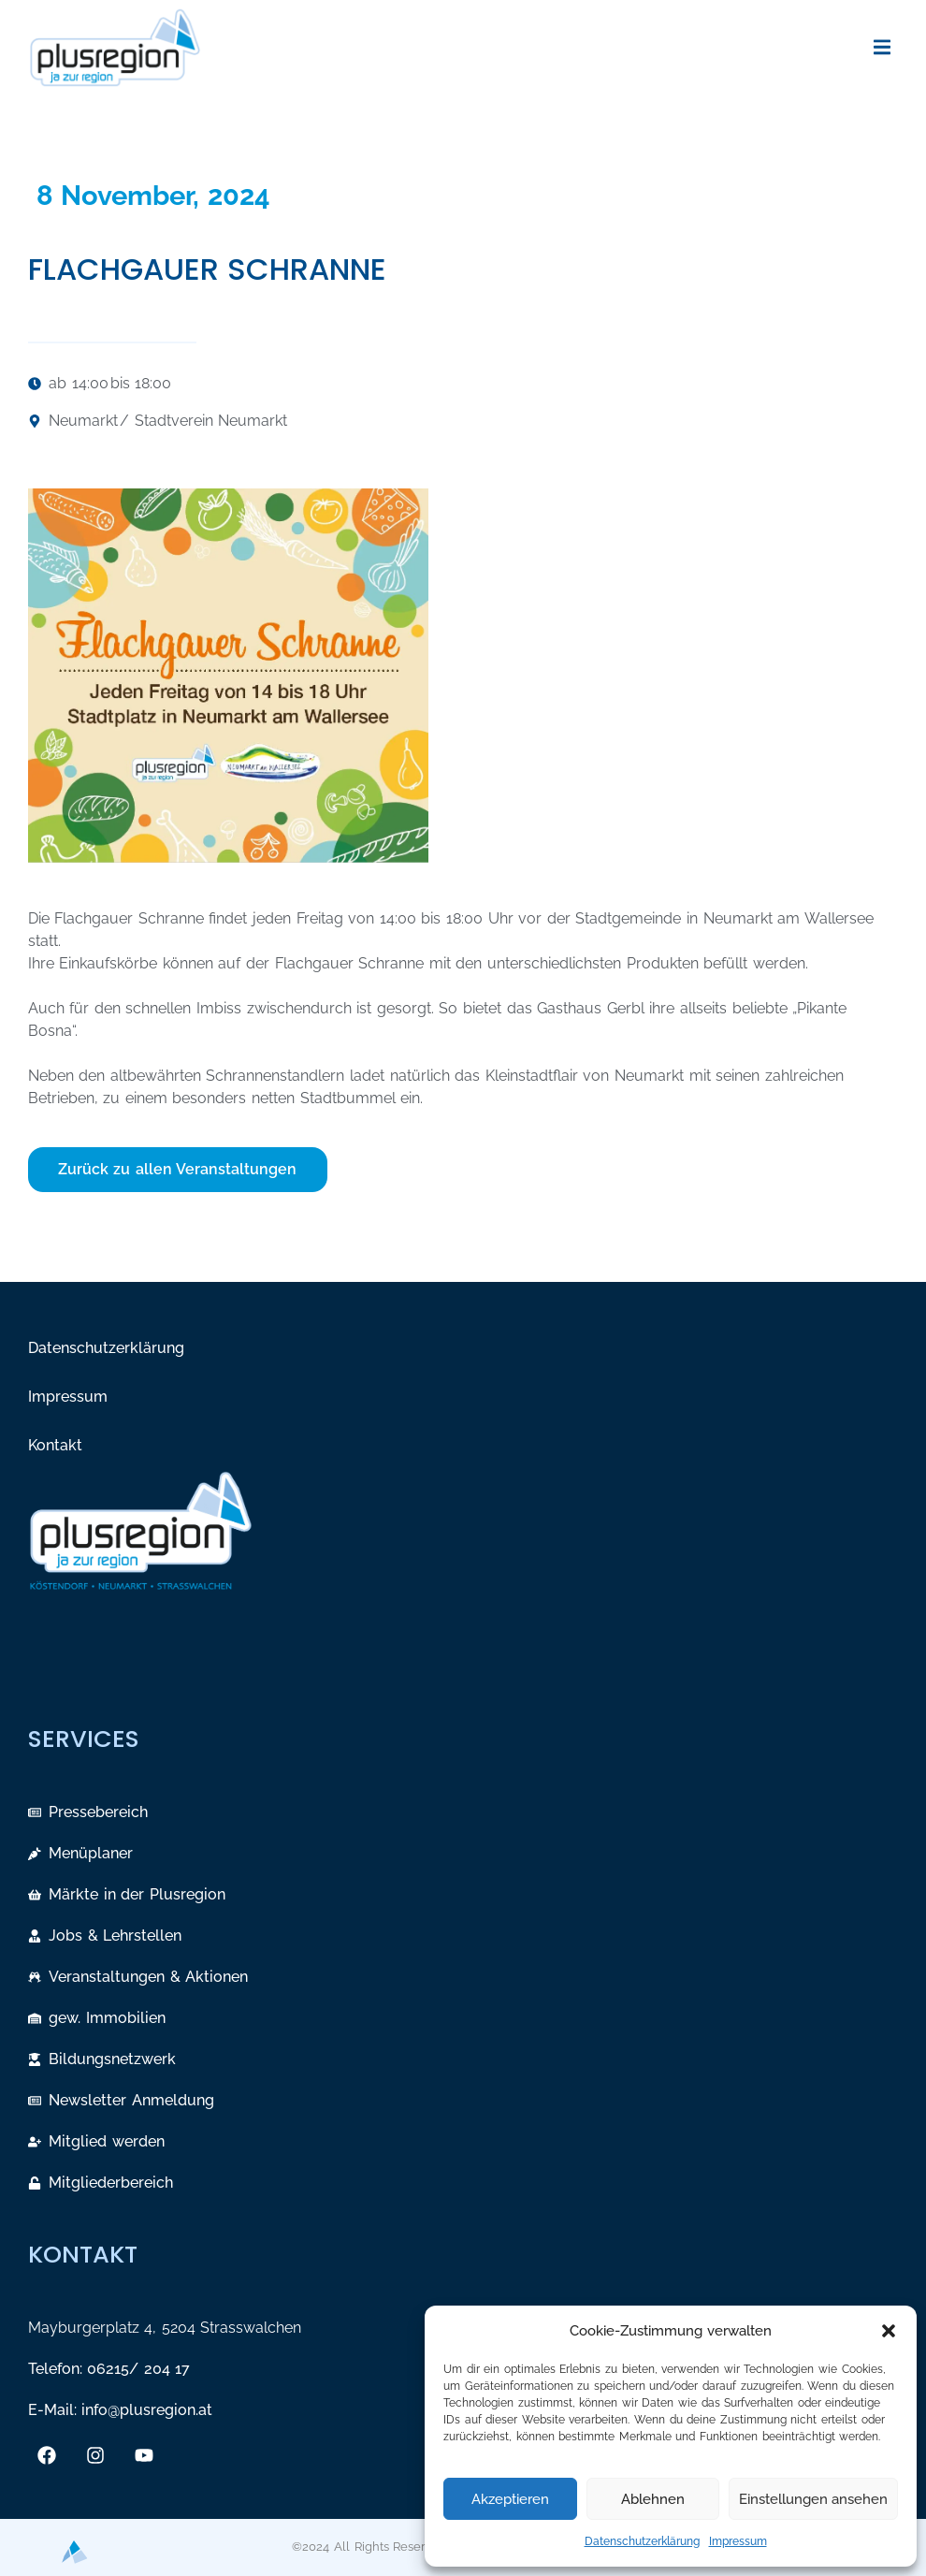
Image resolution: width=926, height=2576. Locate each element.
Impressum (738, 2541)
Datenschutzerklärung (642, 2541)
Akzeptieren (510, 2499)
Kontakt (55, 1445)
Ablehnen (653, 2499)
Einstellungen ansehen (813, 2499)
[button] (888, 2330)
